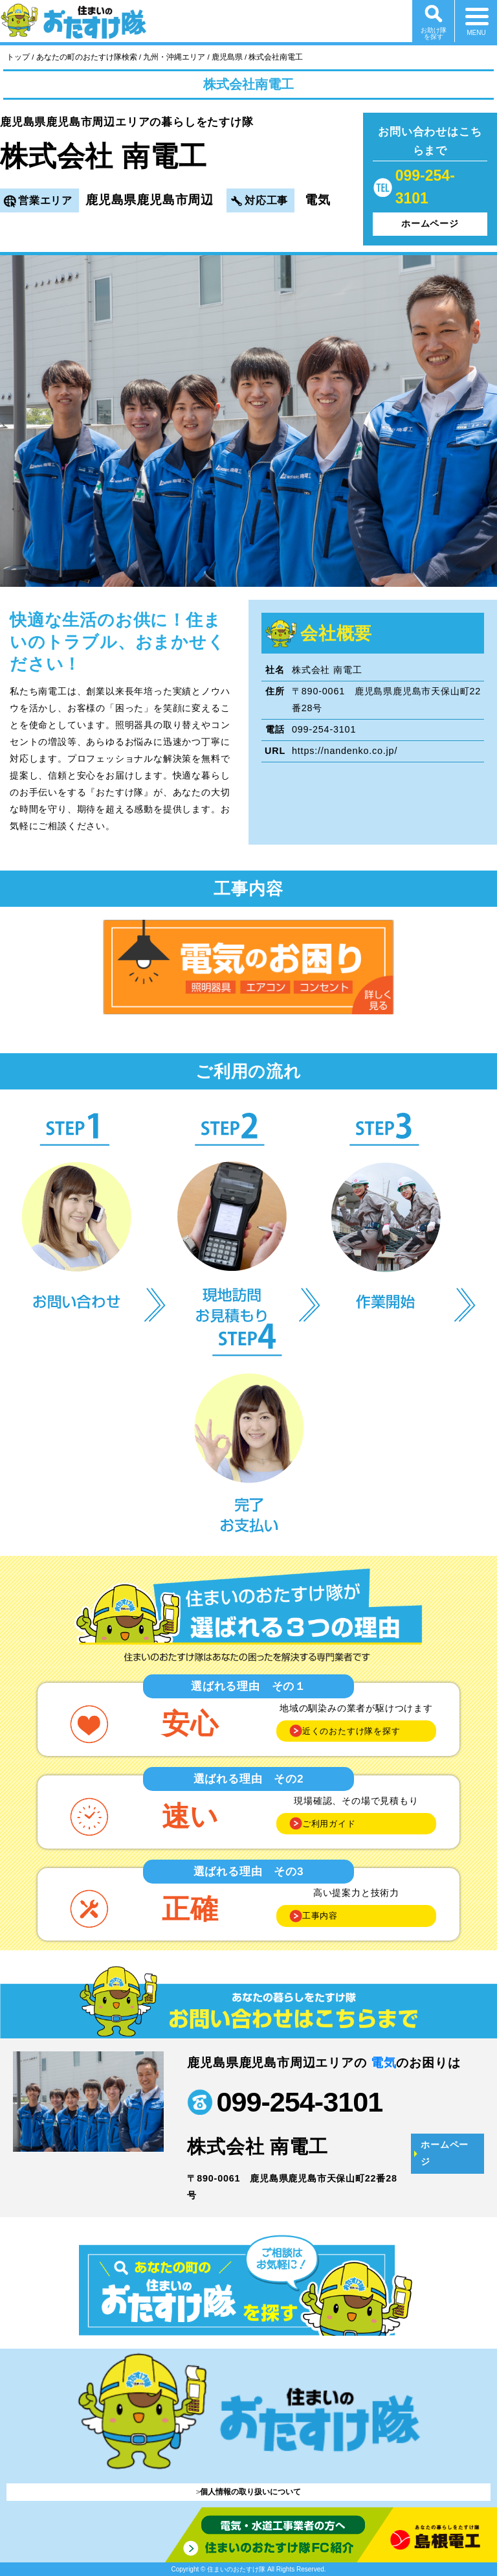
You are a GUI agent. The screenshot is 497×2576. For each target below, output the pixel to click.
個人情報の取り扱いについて (250, 2492)
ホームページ (430, 223)
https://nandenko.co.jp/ (344, 751)
